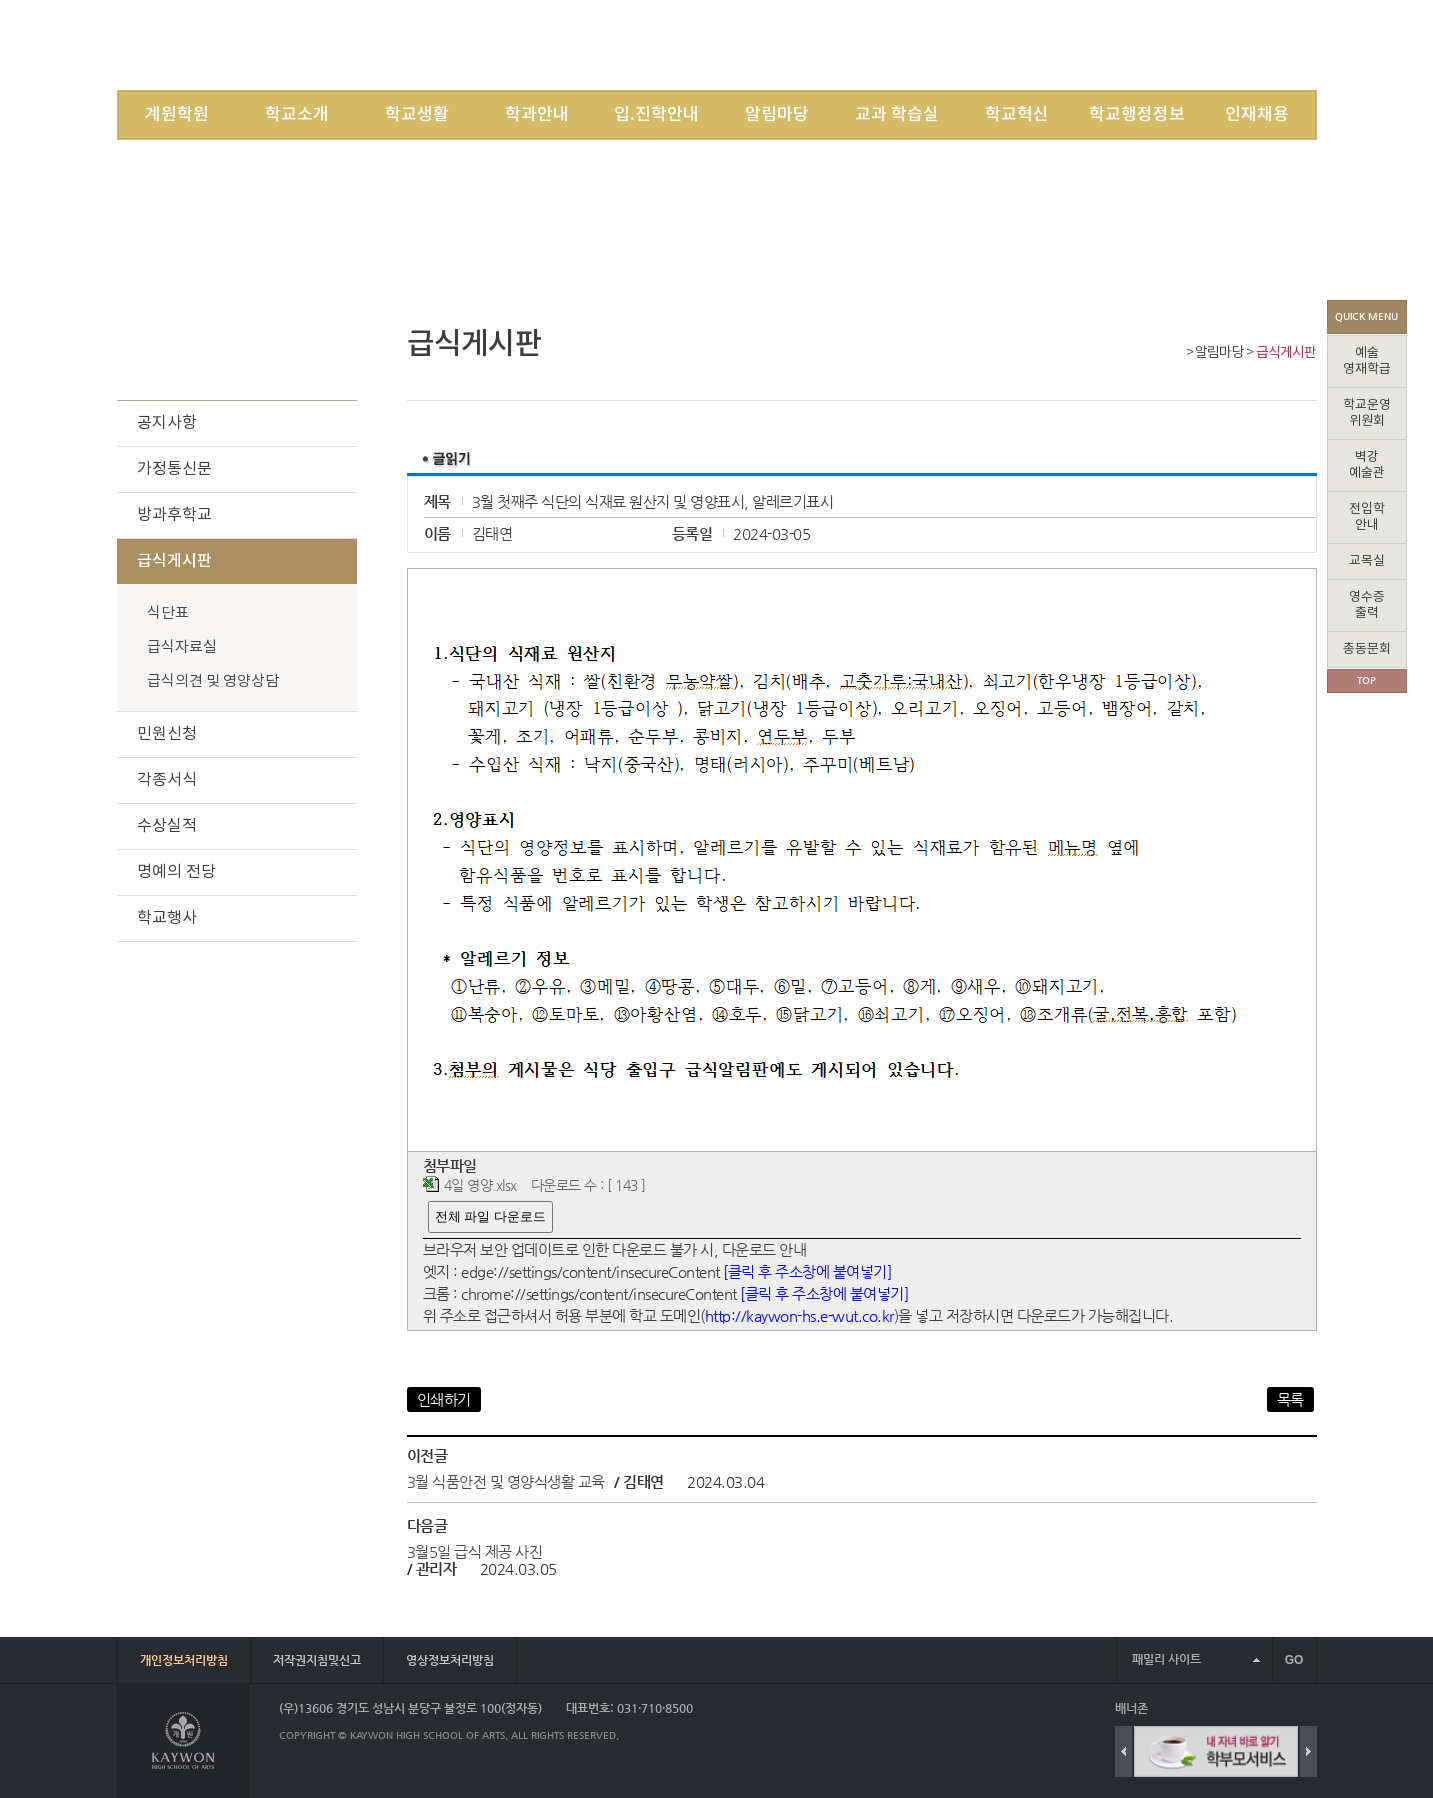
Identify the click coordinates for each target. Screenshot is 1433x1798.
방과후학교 (174, 515)
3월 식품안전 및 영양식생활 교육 (506, 1481)
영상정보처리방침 (450, 1660)
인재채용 (1257, 115)
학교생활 (417, 115)
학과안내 (537, 115)
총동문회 (1367, 649)
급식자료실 (182, 647)
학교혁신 (1017, 115)
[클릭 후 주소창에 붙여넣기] (807, 1271)
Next (1308, 1751)
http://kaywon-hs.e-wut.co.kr (799, 1315)
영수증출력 (1367, 605)
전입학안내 (1367, 517)
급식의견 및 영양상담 (213, 681)
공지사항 (167, 423)
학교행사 (167, 918)
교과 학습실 (897, 115)
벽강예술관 (1367, 465)
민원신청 (167, 734)
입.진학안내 (656, 115)
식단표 (168, 613)
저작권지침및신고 (317, 1660)
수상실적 (167, 826)
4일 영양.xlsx (480, 1185)
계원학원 (177, 115)
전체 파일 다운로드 (490, 1216)
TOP (1366, 680)
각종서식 (167, 780)
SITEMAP (1154, 44)
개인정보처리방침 (184, 1660)
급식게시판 (1286, 353)
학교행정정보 (1137, 115)
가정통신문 (174, 469)
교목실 (1367, 561)
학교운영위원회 (1367, 413)
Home (1174, 354)
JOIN (1096, 44)
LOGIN (1044, 44)
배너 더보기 (1312, 1708)
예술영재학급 (1367, 361)
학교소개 (297, 115)
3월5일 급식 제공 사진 (475, 1551)
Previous (1123, 1751)
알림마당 (777, 115)
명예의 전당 (176, 872)
